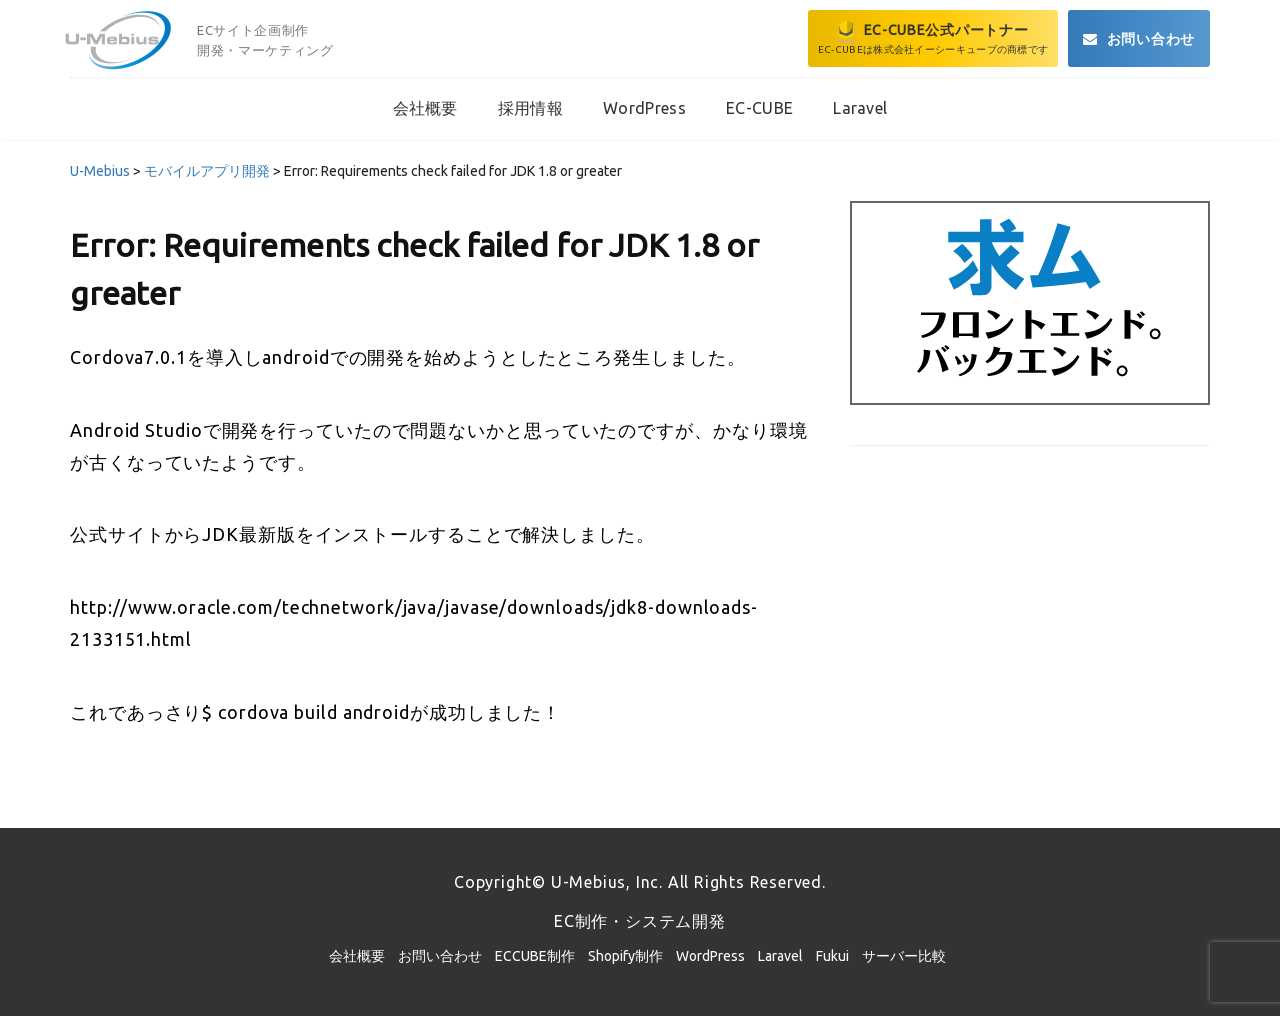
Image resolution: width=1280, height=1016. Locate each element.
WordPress (710, 956)
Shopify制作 (625, 956)
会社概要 (357, 956)
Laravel (780, 956)
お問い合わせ (440, 956)
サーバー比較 (904, 956)
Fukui (832, 956)
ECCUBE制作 (535, 956)
